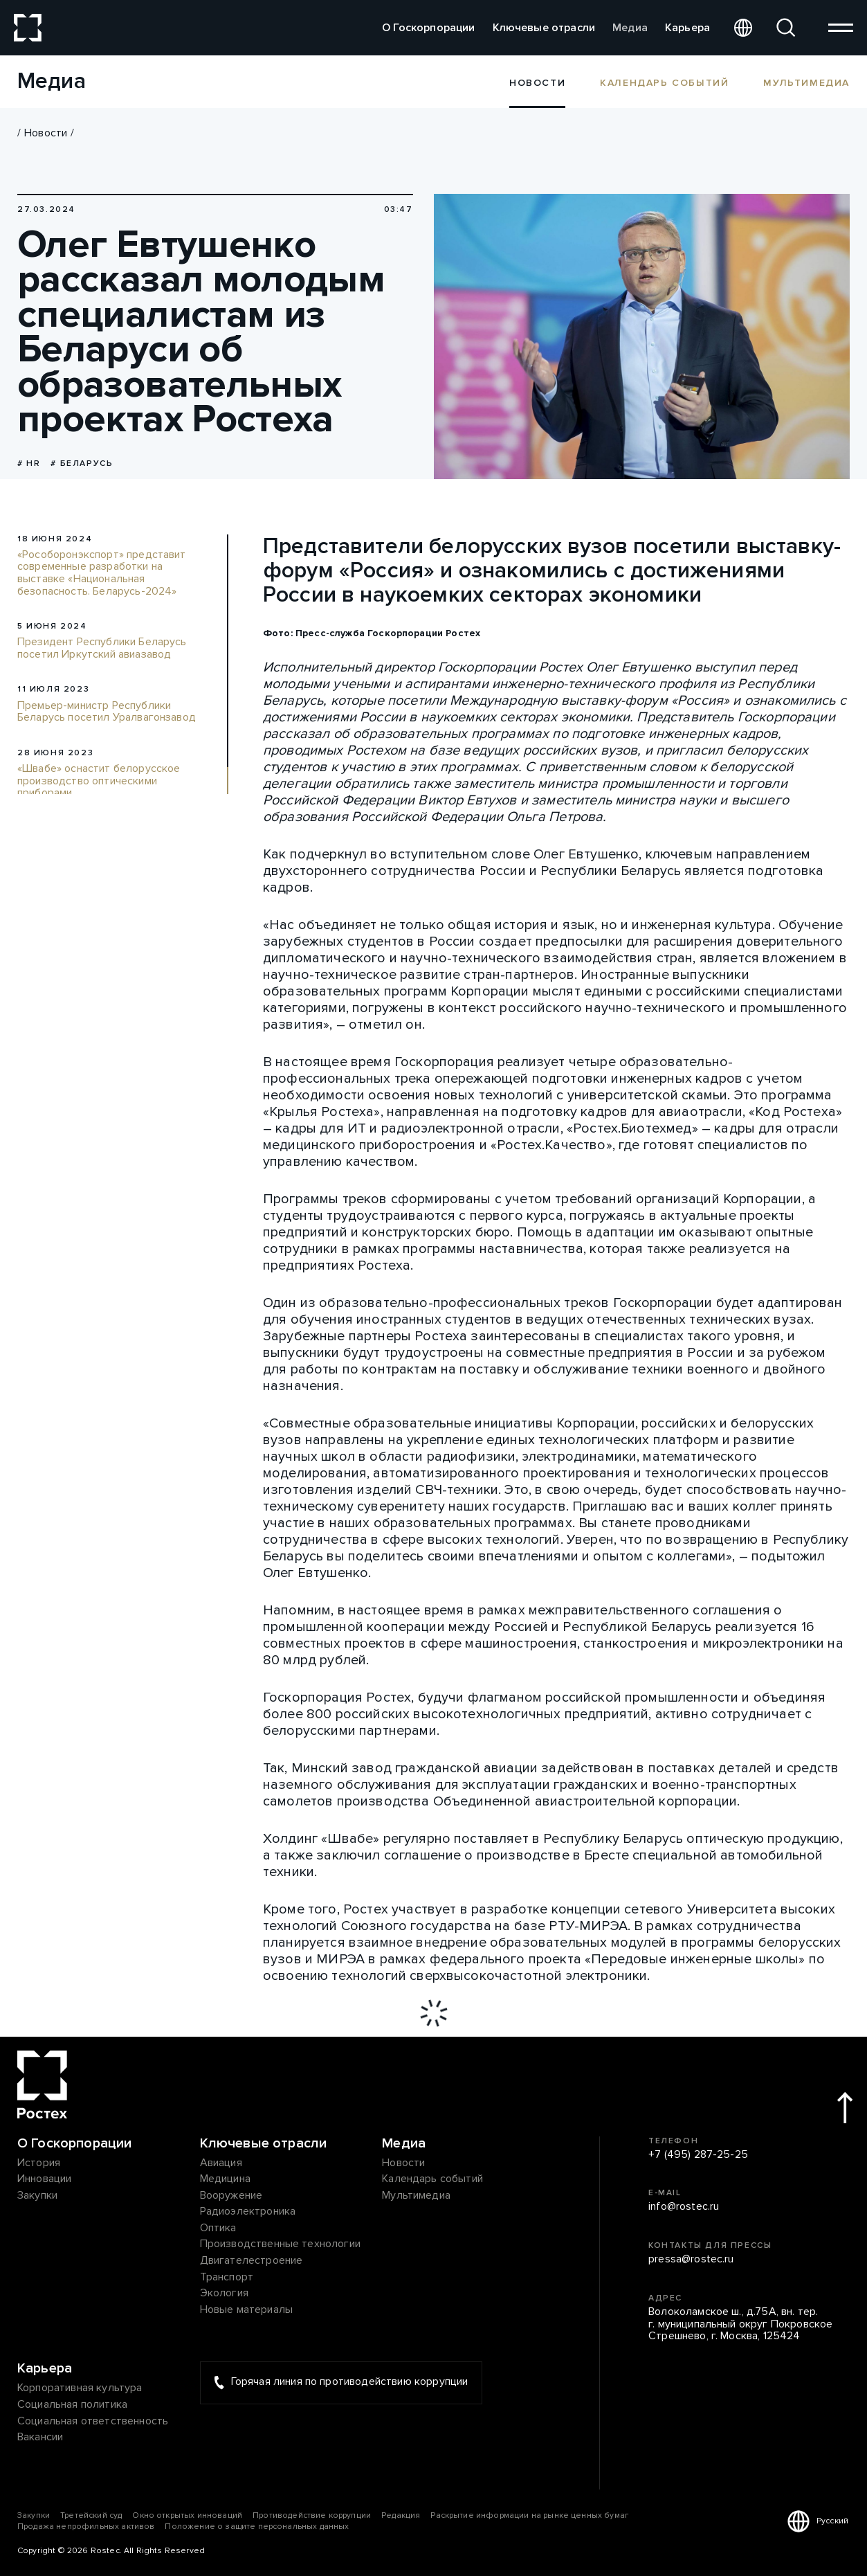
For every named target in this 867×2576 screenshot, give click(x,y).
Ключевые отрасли (544, 28)
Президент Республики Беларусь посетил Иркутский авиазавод (102, 648)
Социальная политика (72, 2405)
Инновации (44, 2179)
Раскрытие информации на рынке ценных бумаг (529, 2515)
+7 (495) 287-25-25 (698, 2155)
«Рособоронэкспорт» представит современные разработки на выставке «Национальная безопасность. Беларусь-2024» (101, 573)
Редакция (400, 2515)
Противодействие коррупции (312, 2515)
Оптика (218, 2228)
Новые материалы (246, 2310)
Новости (45, 132)
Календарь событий (664, 82)
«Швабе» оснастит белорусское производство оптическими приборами (98, 781)
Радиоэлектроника (248, 2212)
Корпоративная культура (80, 2388)
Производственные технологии (280, 2244)
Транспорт (226, 2277)
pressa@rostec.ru (691, 2259)
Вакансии (40, 2437)
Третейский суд (91, 2515)
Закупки (37, 2196)
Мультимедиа (806, 82)
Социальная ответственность (92, 2421)
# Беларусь (82, 463)
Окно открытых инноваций (187, 2515)
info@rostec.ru (683, 2207)
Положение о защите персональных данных (257, 2526)
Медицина (225, 2179)
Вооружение (231, 2196)
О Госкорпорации (428, 28)
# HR (28, 463)
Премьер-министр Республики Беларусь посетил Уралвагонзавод (106, 712)
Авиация (221, 2163)
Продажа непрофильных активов (85, 2526)
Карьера (687, 28)
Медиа (630, 28)
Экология (224, 2293)
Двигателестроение (251, 2261)
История (38, 2163)
